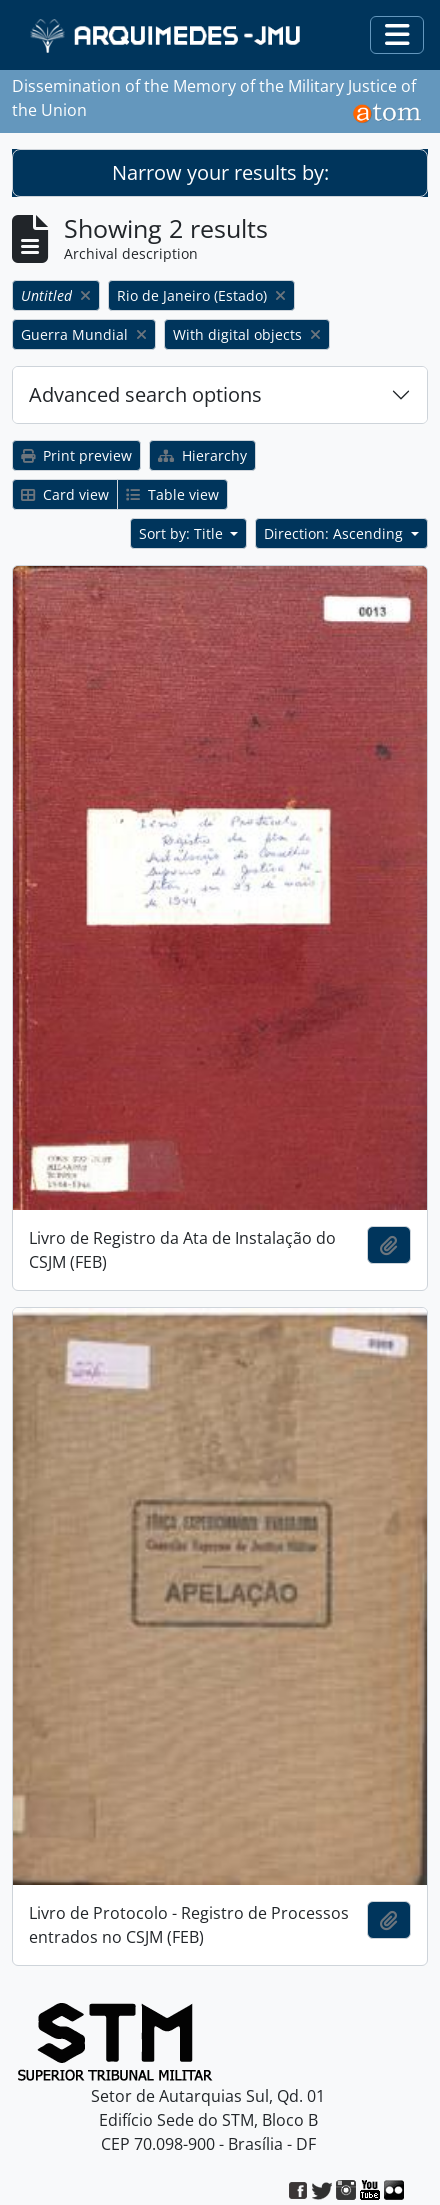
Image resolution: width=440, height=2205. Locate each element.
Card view (65, 494)
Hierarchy (202, 455)
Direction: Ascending (335, 533)
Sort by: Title (183, 533)
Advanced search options (145, 394)
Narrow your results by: (220, 172)
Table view (172, 494)
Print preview (76, 455)
